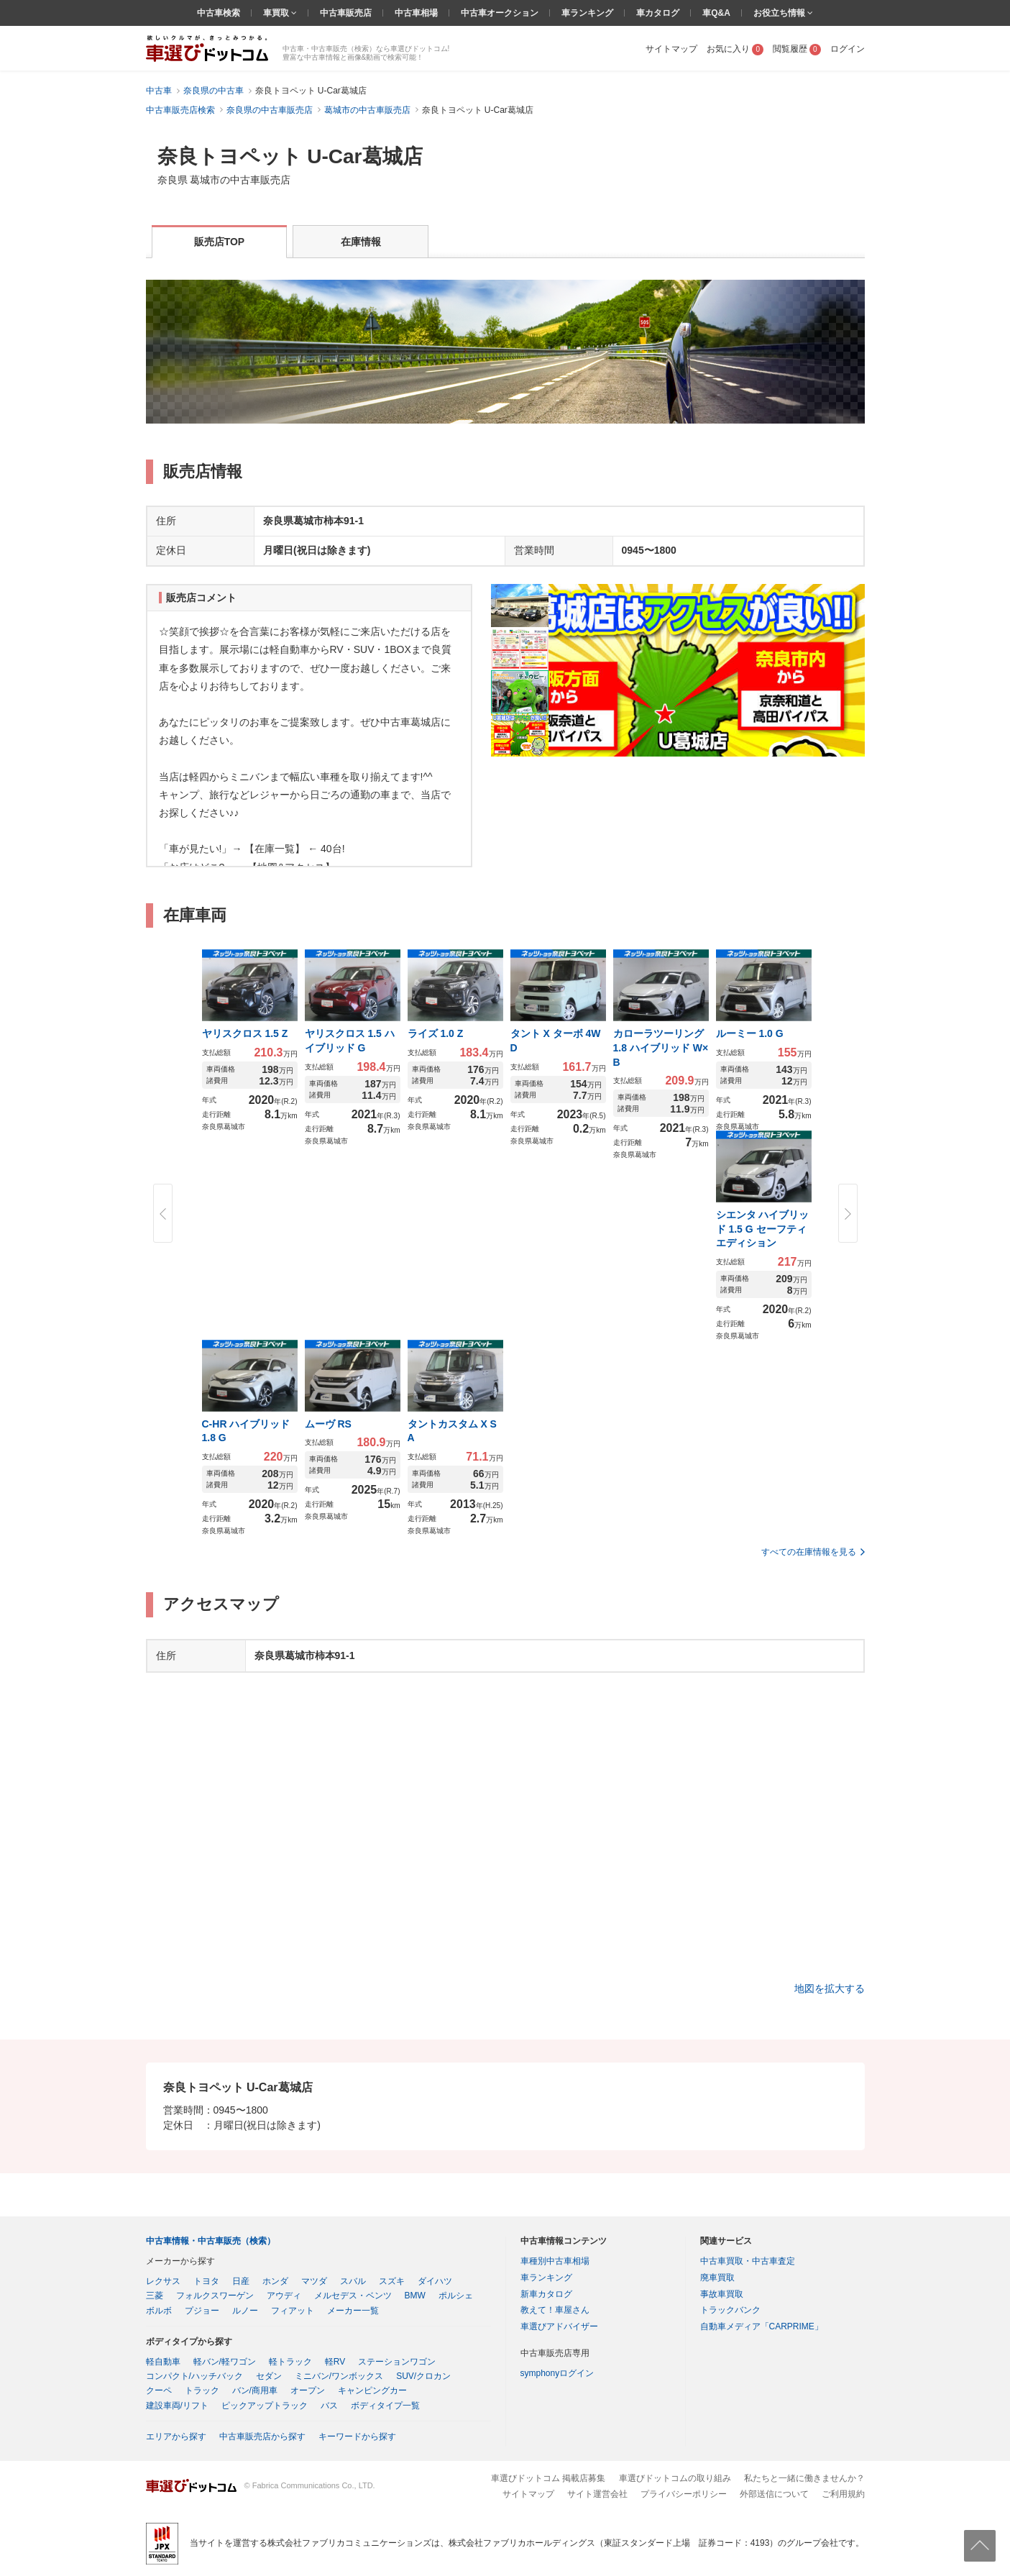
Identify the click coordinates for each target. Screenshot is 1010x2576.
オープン (307, 2390)
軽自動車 (163, 2362)
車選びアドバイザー (559, 2326)
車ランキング (587, 13)
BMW (415, 2295)
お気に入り (735, 49)
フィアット (292, 2311)
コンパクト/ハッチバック (194, 2376)
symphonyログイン (557, 2373)
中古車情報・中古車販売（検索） (210, 2241)
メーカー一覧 (353, 2311)
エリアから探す (176, 2436)
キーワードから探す (357, 2436)
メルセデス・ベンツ (353, 2295)
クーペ (159, 2390)
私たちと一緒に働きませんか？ (804, 2478)
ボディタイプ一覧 (385, 2406)
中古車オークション (499, 13)
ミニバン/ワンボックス (339, 2376)
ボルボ (159, 2311)
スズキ (392, 2281)
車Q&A (716, 13)
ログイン (847, 49)
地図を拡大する (829, 1988)
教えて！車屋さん (554, 2310)
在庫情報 (361, 241)
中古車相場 (416, 13)
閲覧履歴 (797, 49)
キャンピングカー (372, 2390)
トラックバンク (730, 2310)
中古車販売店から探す (262, 2436)
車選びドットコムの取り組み (675, 2478)
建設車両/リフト (177, 2406)
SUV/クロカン (423, 2376)
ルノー (245, 2311)
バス (329, 2406)
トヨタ (206, 2281)
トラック (202, 2390)
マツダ (314, 2281)
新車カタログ (546, 2294)
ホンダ (275, 2281)
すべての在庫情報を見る (808, 1552)
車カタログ (657, 13)
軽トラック (290, 2362)
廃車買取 (717, 2278)
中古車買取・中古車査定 (747, 2261)
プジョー (202, 2311)
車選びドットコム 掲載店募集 (548, 2478)
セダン (269, 2376)
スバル (353, 2281)
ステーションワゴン (397, 2362)
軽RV (335, 2362)
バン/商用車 (254, 2390)
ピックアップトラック (264, 2406)
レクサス (163, 2281)
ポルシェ (456, 2295)
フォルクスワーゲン (215, 2295)
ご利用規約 (843, 2494)
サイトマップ (671, 49)
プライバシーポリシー (684, 2494)
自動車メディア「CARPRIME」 (761, 2326)
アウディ (284, 2295)
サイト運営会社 (597, 2494)
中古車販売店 (346, 13)
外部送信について (774, 2494)
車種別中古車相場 (554, 2261)
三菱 (154, 2295)
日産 (240, 2281)
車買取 (277, 13)
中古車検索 (218, 13)
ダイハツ (435, 2281)
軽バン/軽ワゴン (224, 2362)
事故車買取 (721, 2294)
